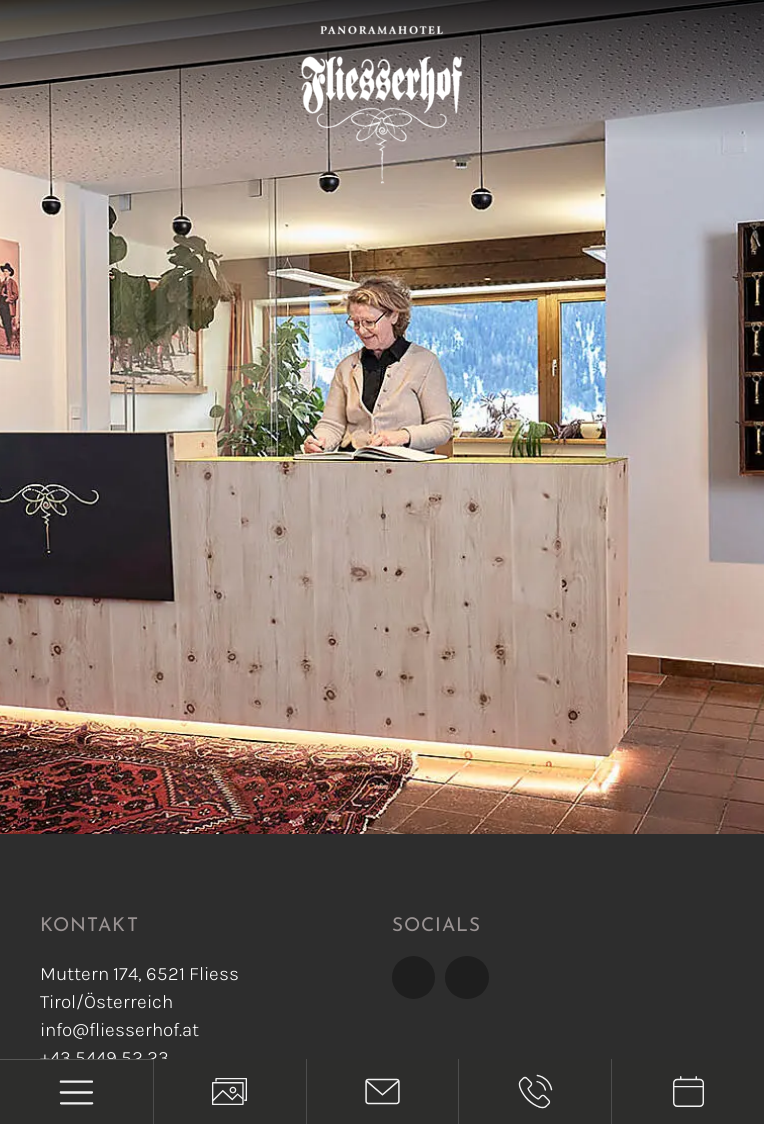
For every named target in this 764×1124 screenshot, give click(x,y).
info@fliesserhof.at (119, 1030)
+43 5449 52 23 (104, 1058)
